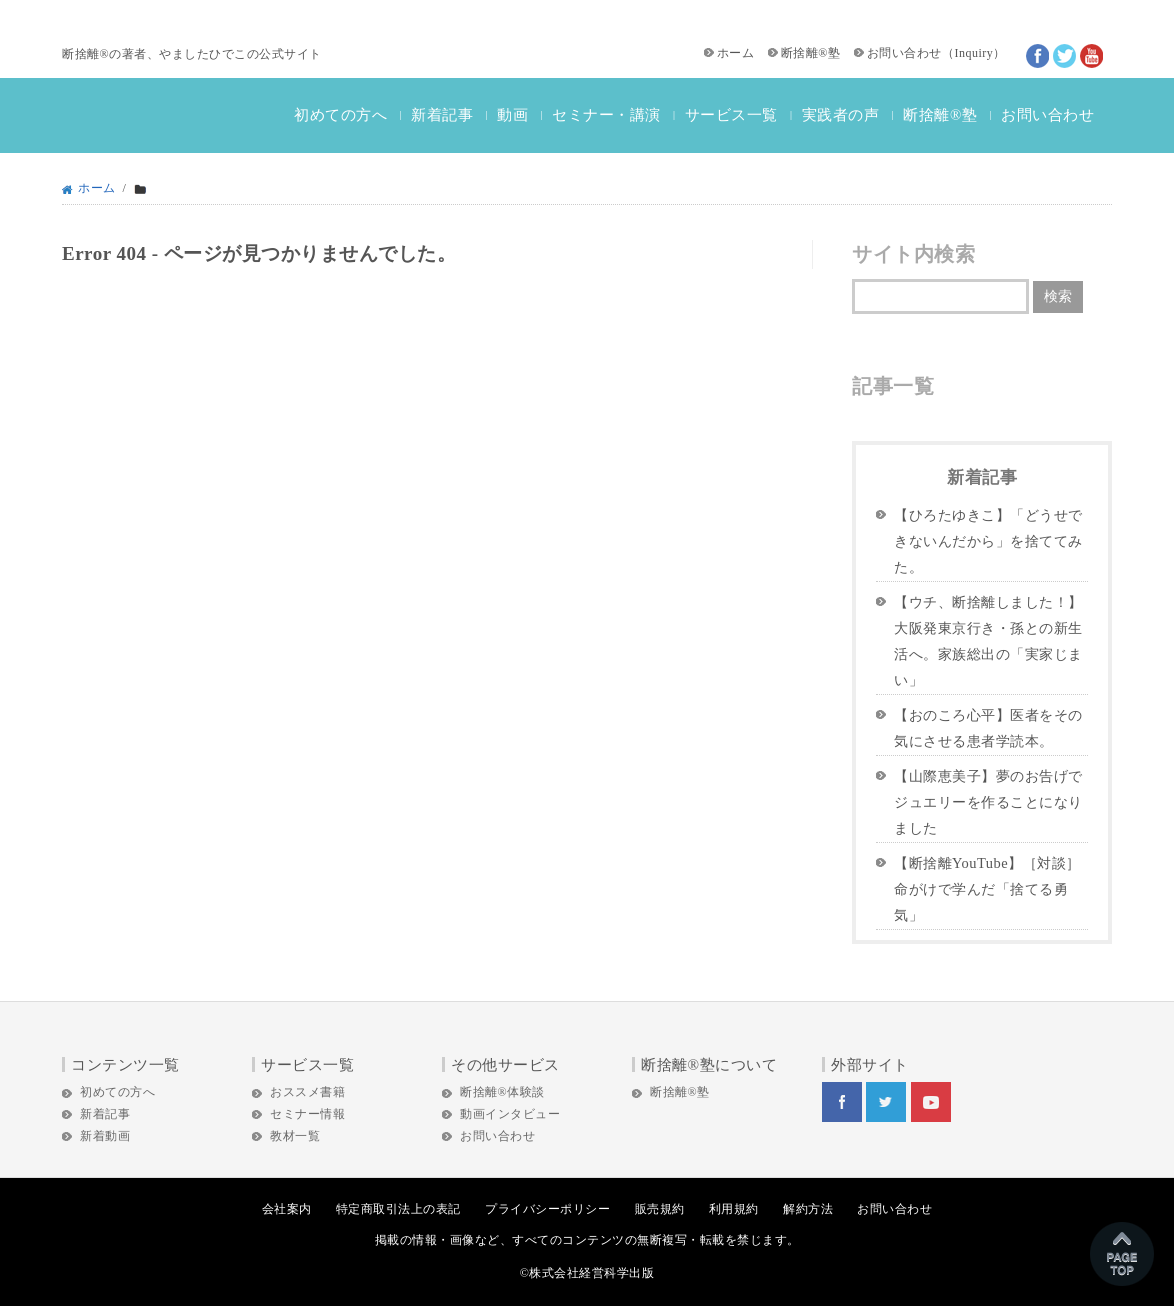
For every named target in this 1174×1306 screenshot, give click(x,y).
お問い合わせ (904, 53)
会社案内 (287, 1209)
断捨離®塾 (811, 53)
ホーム (736, 53)
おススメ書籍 (307, 1092)
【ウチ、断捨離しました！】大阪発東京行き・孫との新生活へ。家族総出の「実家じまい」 (988, 641)
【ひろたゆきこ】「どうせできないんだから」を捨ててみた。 (988, 541)
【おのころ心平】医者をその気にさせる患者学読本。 (988, 728)
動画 (512, 115)
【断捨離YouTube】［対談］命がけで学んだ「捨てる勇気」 (987, 889)
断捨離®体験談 (502, 1092)
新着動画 (105, 1136)
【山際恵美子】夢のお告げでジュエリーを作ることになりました (988, 802)
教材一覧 (295, 1136)
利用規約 (734, 1209)
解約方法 (808, 1209)
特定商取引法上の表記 (398, 1209)
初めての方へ (340, 115)
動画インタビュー (510, 1114)
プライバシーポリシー (547, 1209)
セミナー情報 (307, 1114)
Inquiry (973, 53)
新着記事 (442, 115)
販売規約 (660, 1209)
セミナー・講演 (606, 115)
